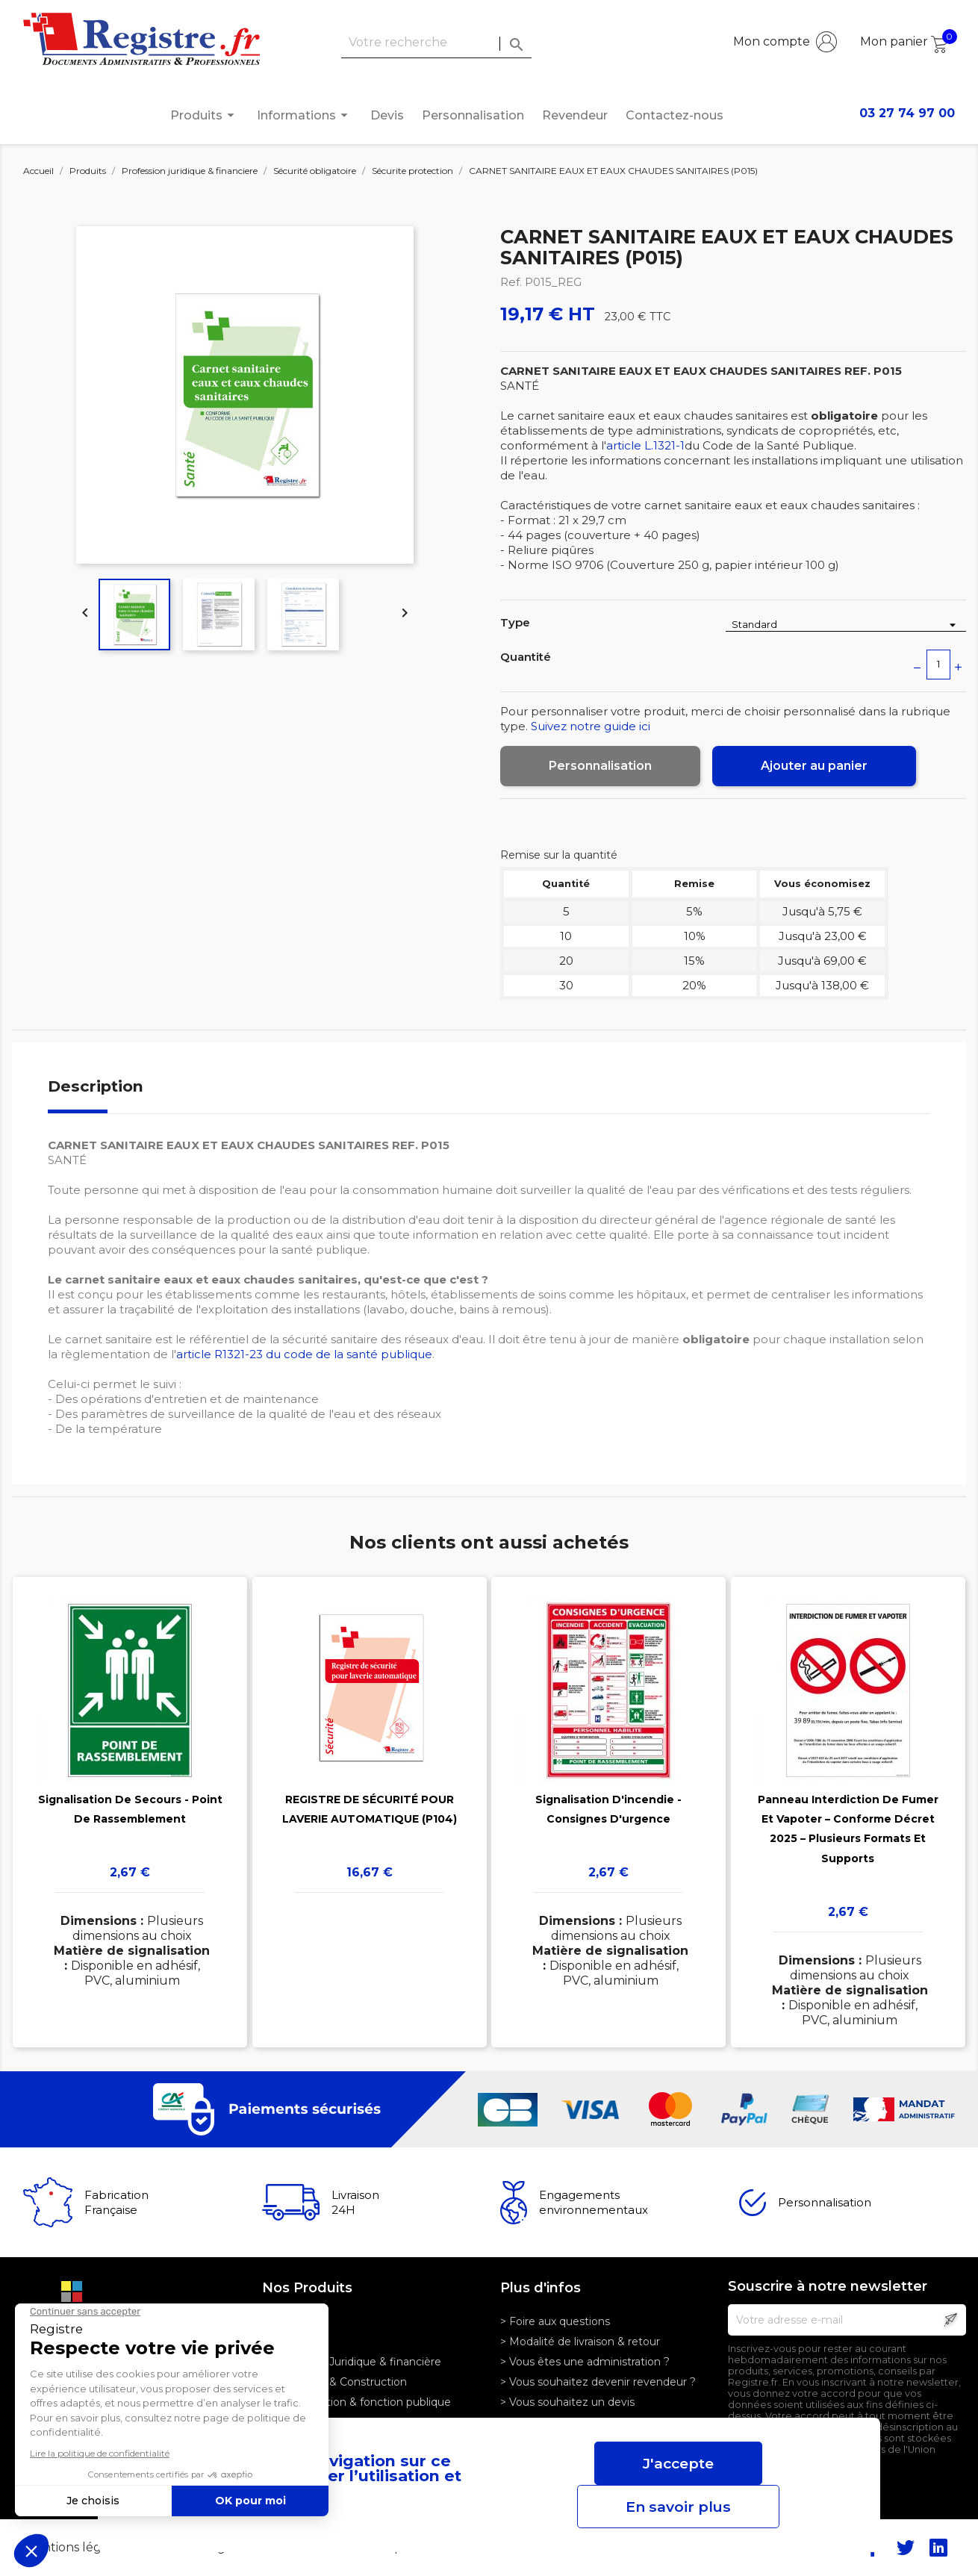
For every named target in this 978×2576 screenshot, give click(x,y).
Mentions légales (76, 2547)
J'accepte (678, 2463)
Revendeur (575, 115)
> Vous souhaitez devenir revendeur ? (598, 2382)
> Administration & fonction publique (356, 2402)
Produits (204, 115)
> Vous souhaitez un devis (567, 2402)
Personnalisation (473, 115)
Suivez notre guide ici (590, 726)
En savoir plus (678, 2507)
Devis (387, 115)
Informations (304, 115)
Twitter (906, 2548)
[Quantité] (938, 664)
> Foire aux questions (555, 2321)
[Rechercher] (436, 43)
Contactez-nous (674, 115)
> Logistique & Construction (334, 2382)
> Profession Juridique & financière (351, 2361)
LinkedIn (938, 2548)
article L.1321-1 (645, 445)
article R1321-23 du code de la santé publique (304, 1354)
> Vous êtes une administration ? (585, 2361)
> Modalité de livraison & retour (580, 2341)
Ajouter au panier (814, 766)
